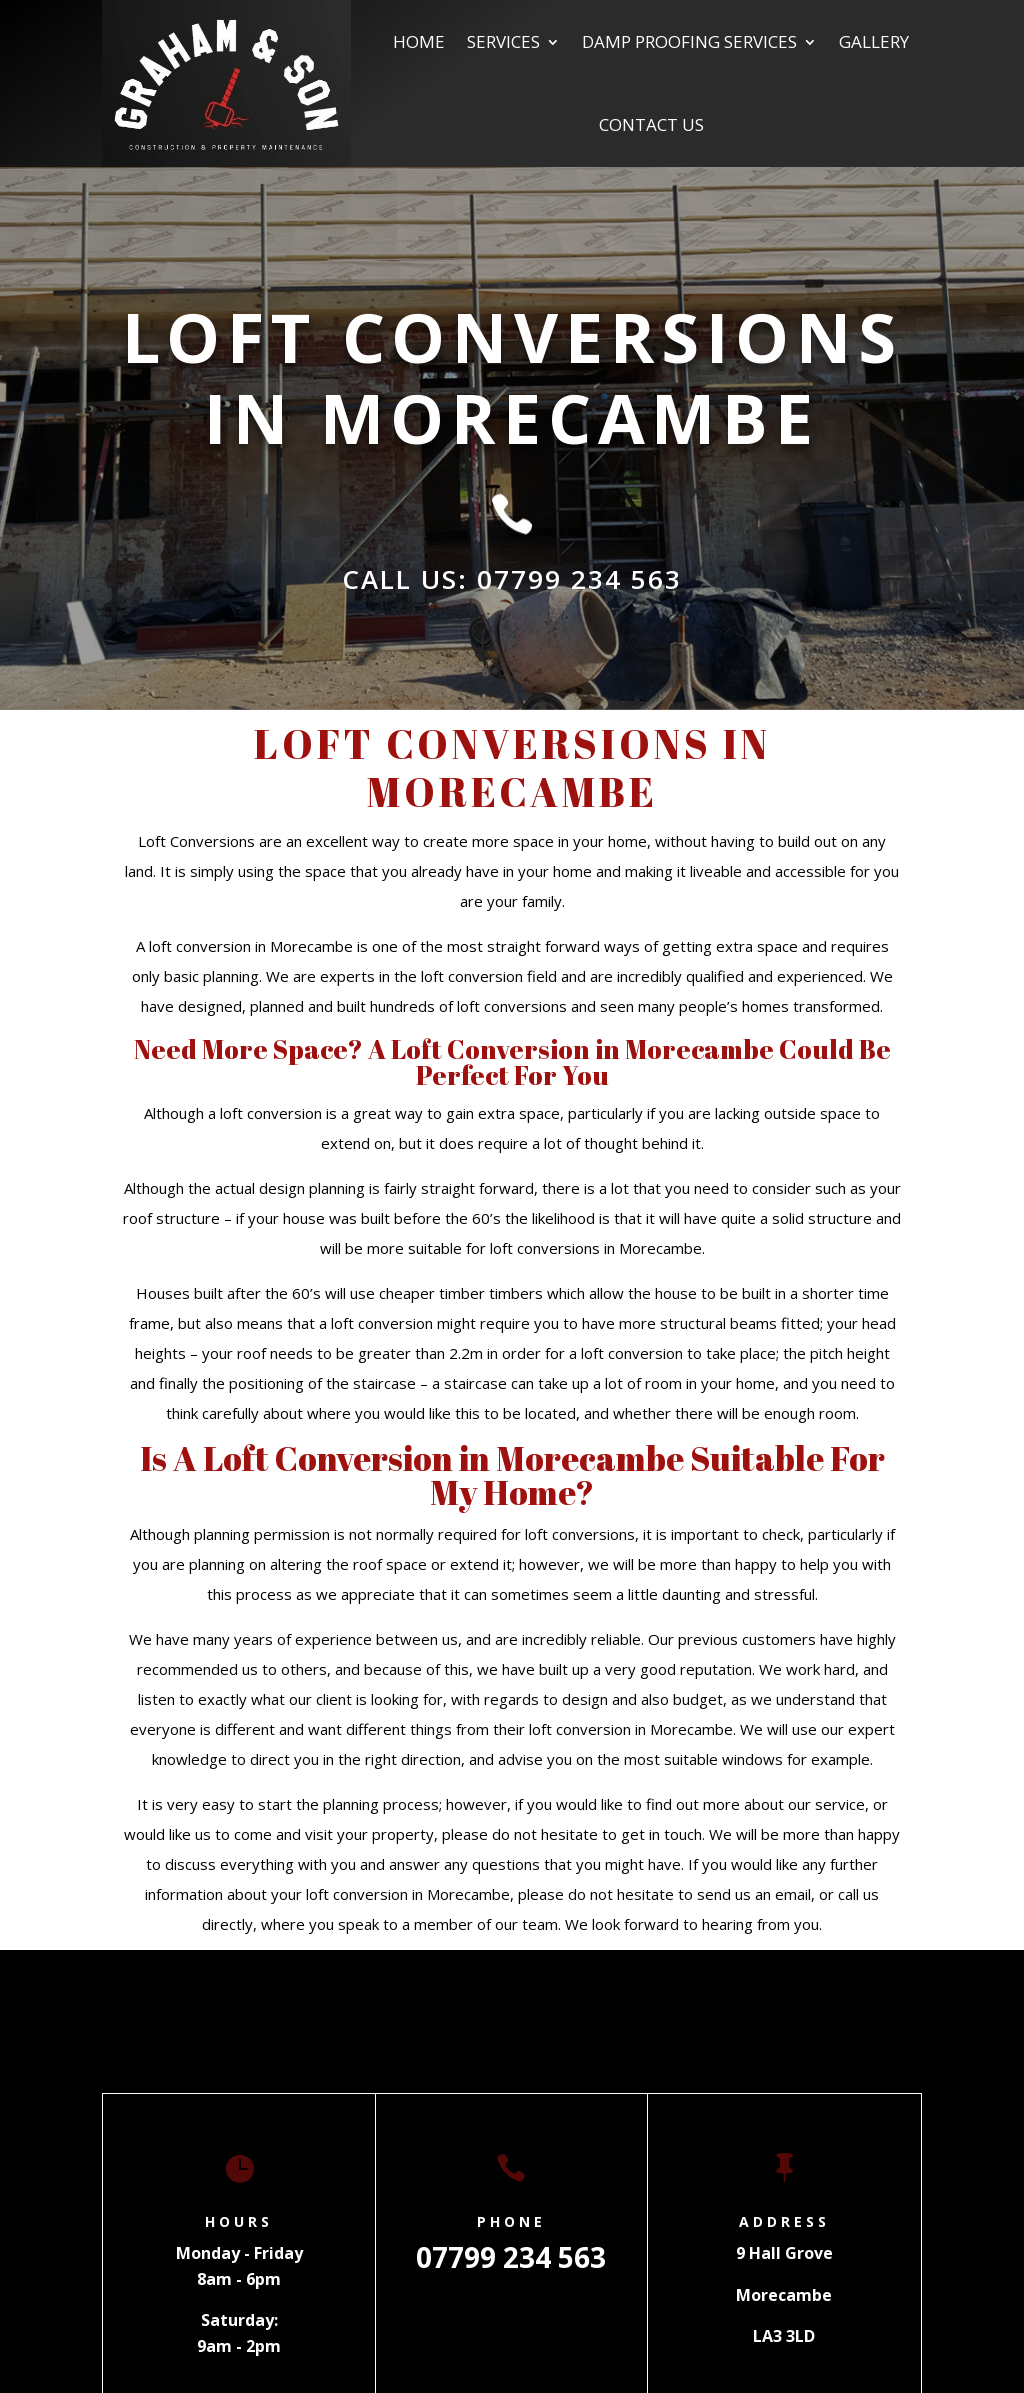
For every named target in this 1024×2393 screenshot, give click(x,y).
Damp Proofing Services (689, 41)
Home (419, 41)
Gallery (874, 41)
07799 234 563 (511, 2257)
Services (503, 41)
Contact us (651, 124)
